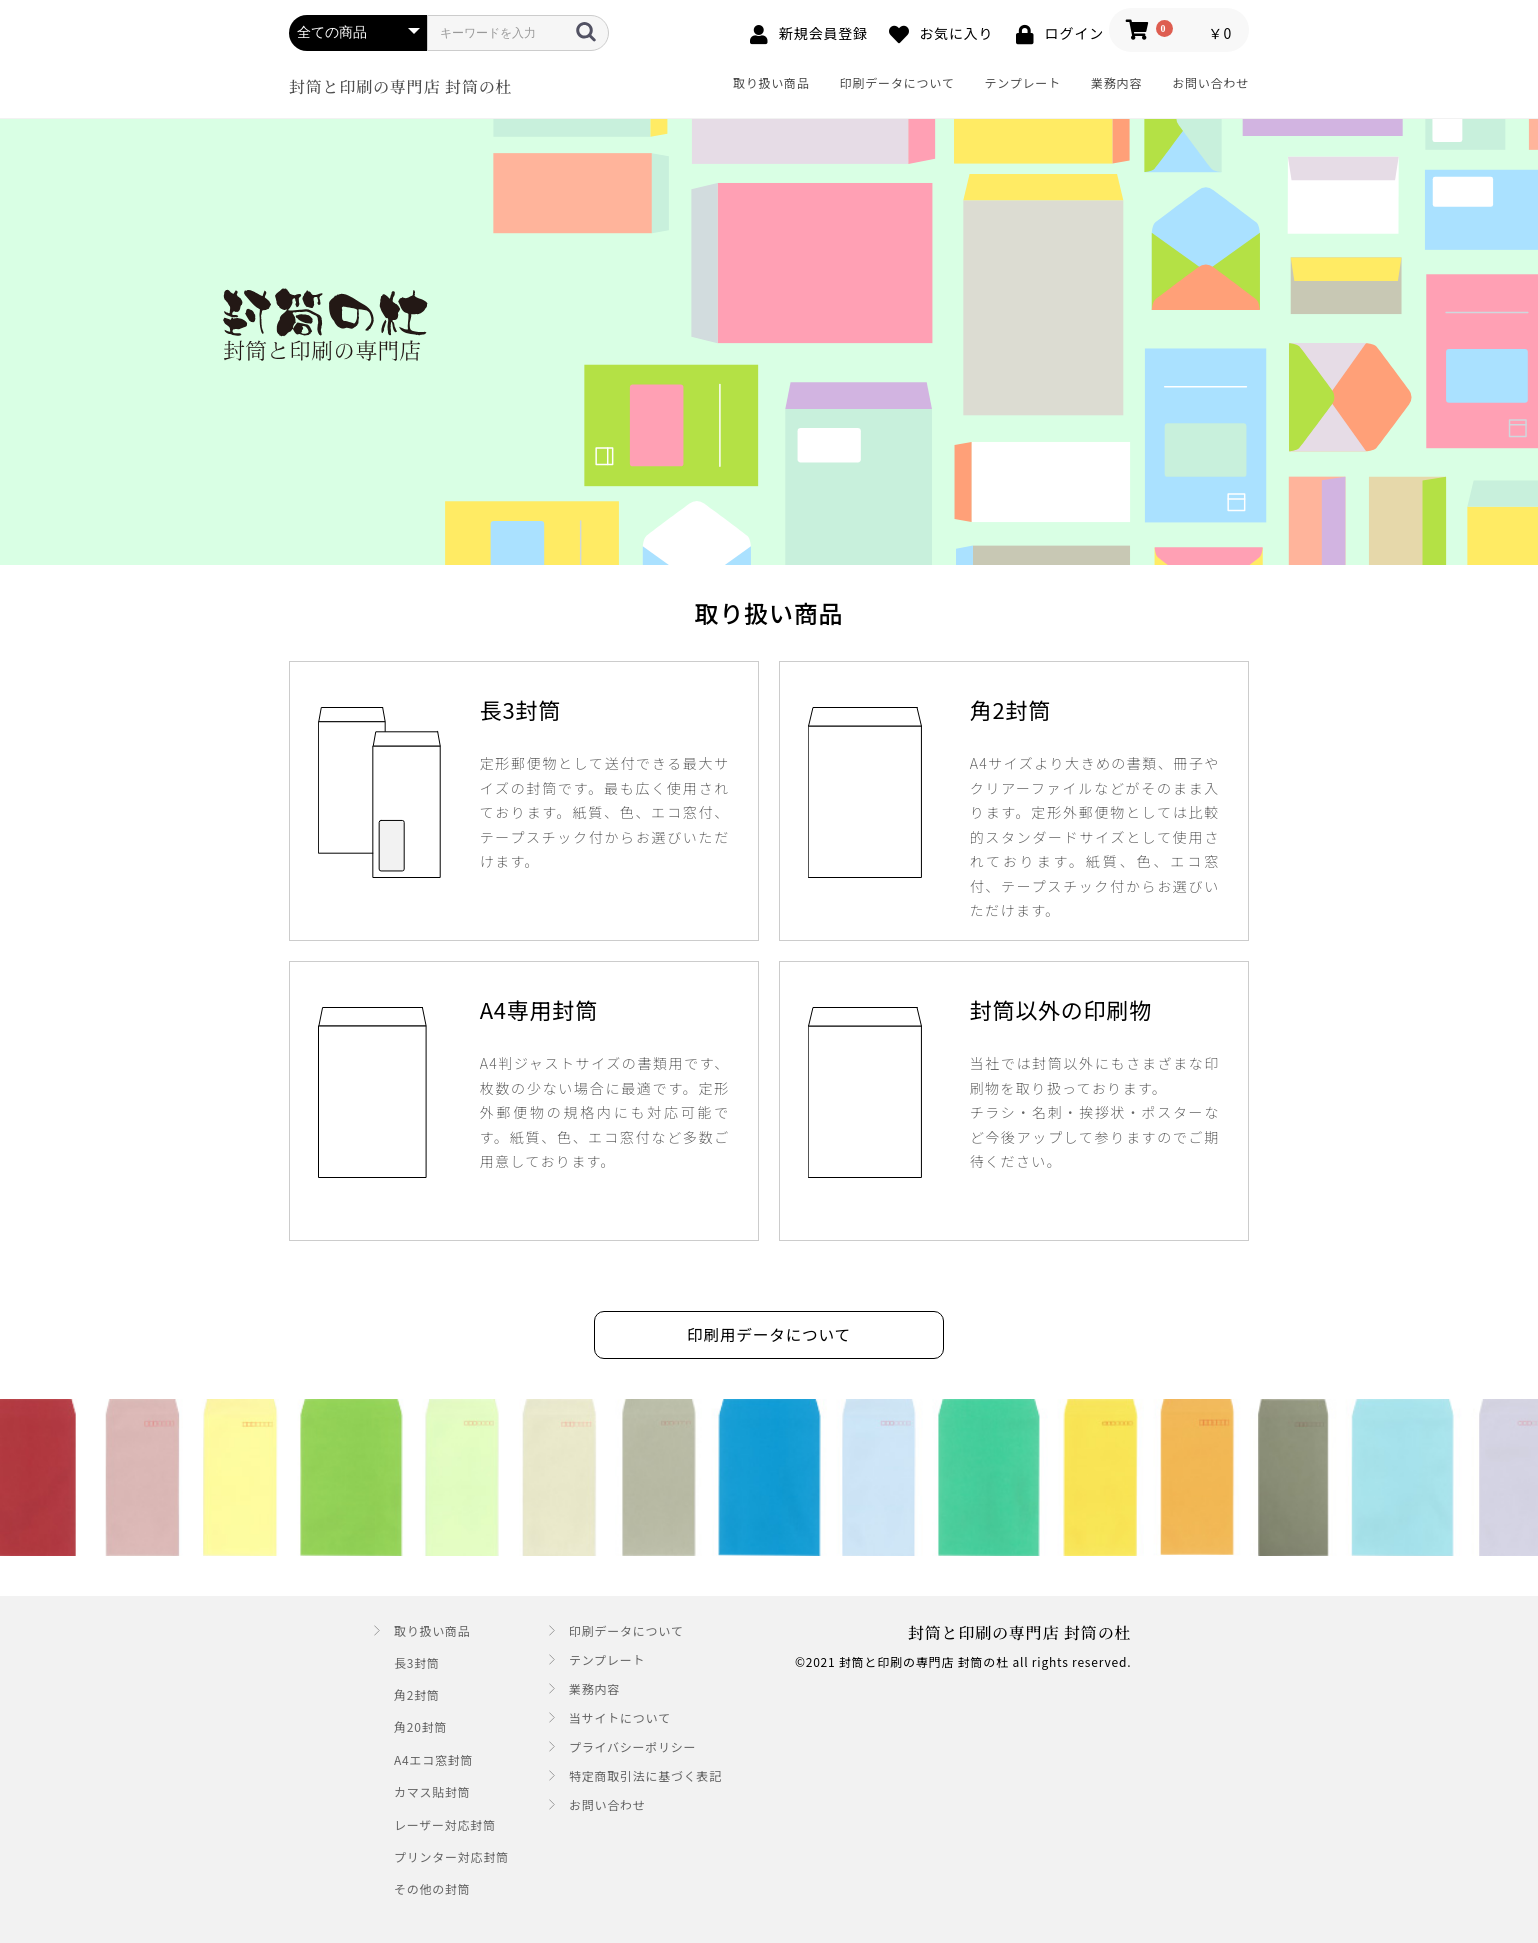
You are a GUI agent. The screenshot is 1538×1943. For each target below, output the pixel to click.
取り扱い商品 (771, 82)
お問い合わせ (1210, 82)
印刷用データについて (769, 1336)
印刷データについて (897, 82)
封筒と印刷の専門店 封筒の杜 (400, 87)
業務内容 (1116, 82)
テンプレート (1023, 82)
